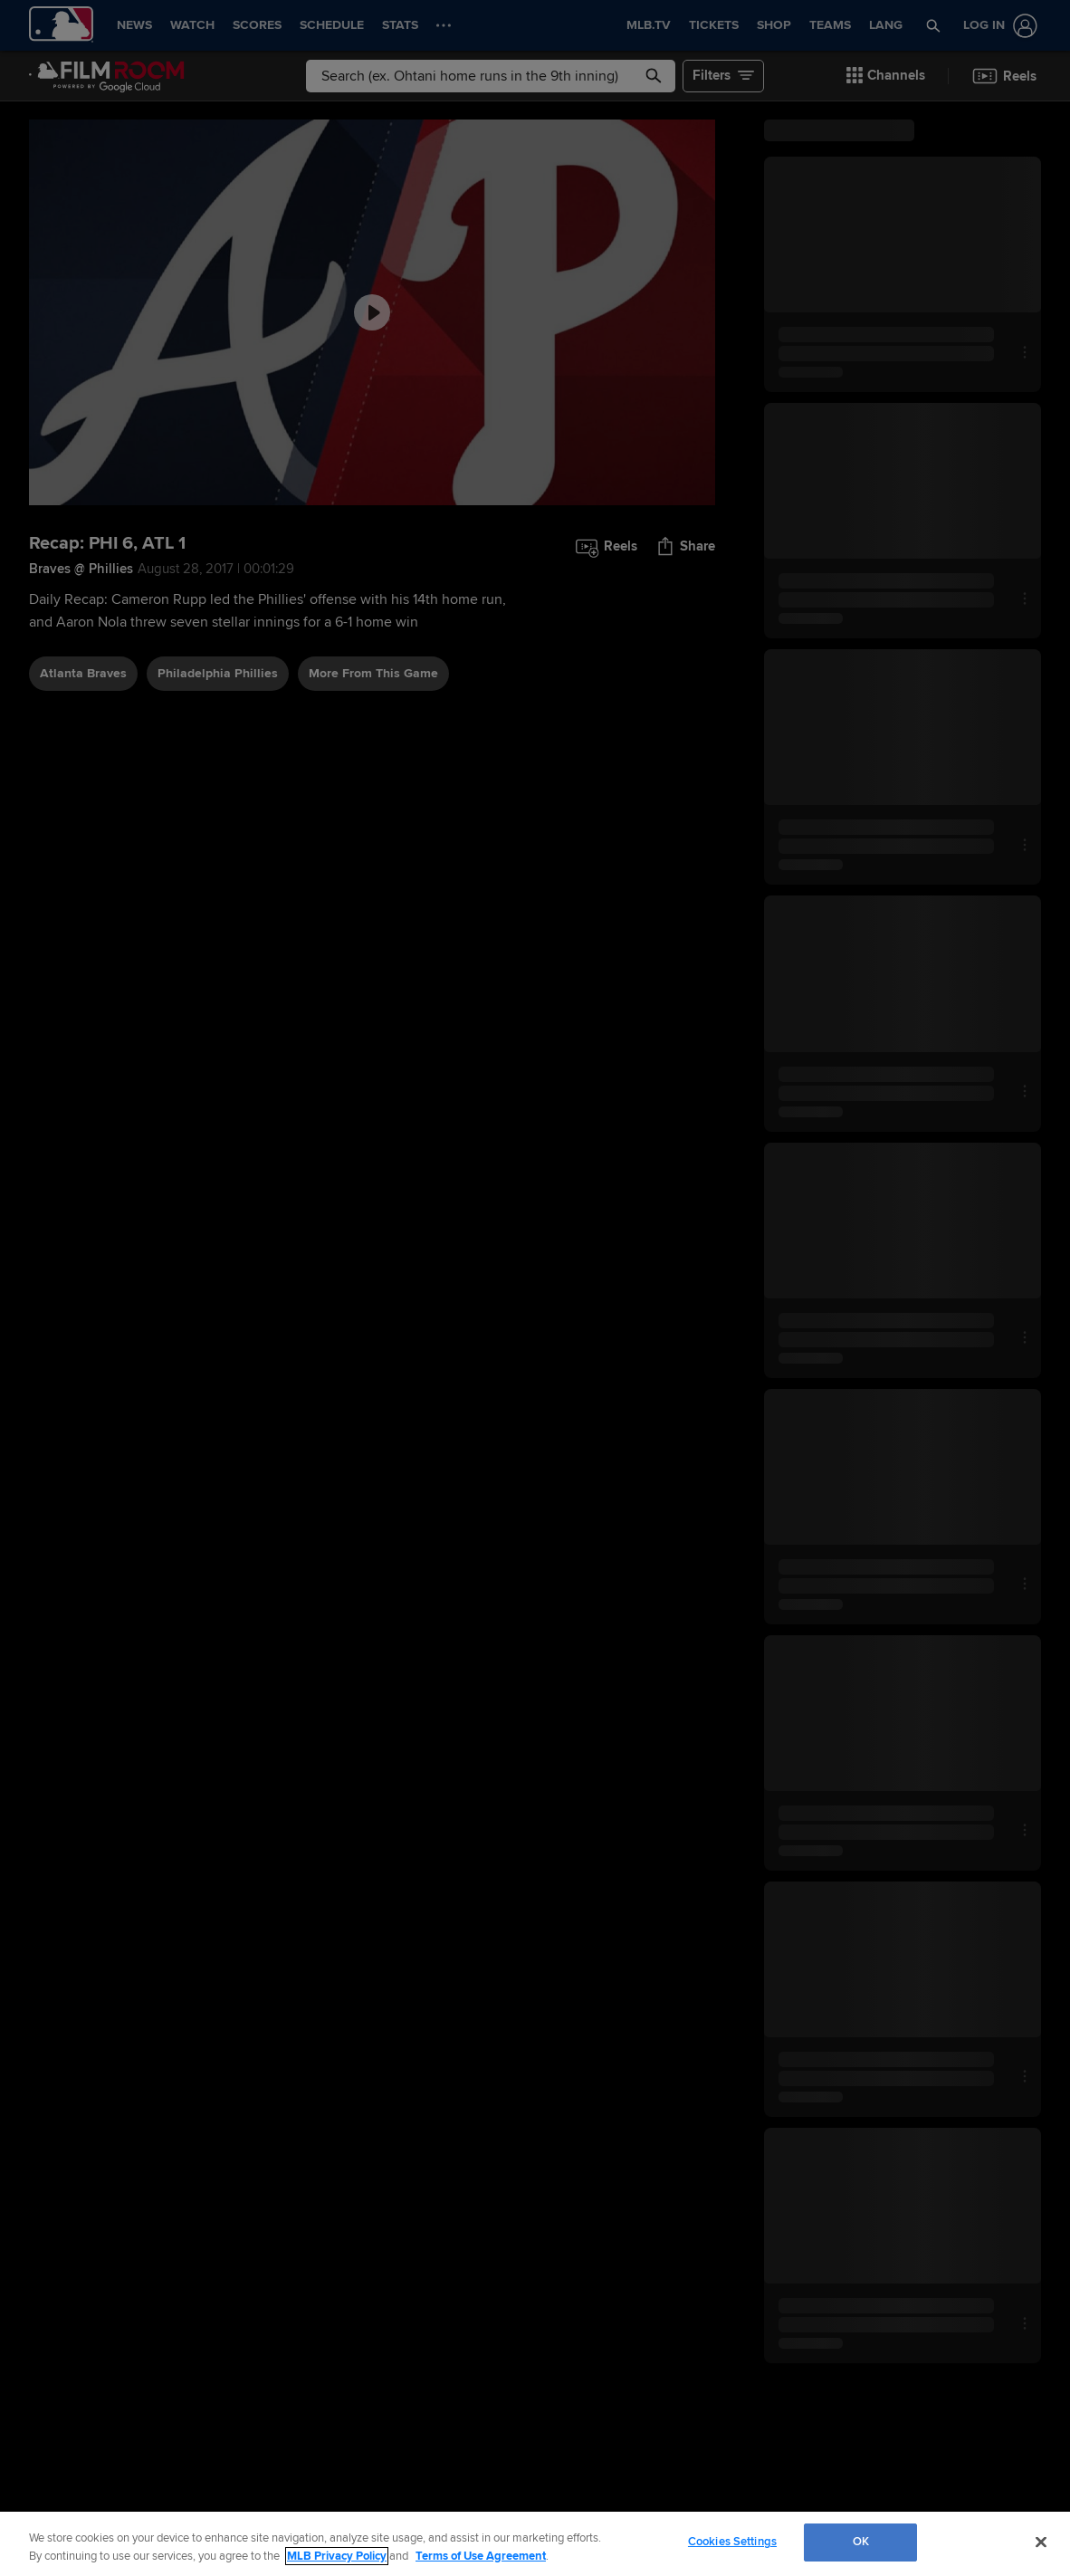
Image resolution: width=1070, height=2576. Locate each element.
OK (861, 2541)
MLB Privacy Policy (337, 2556)
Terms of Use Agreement (481, 2556)
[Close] (1041, 2542)
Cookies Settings (732, 2541)
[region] (535, 2544)
